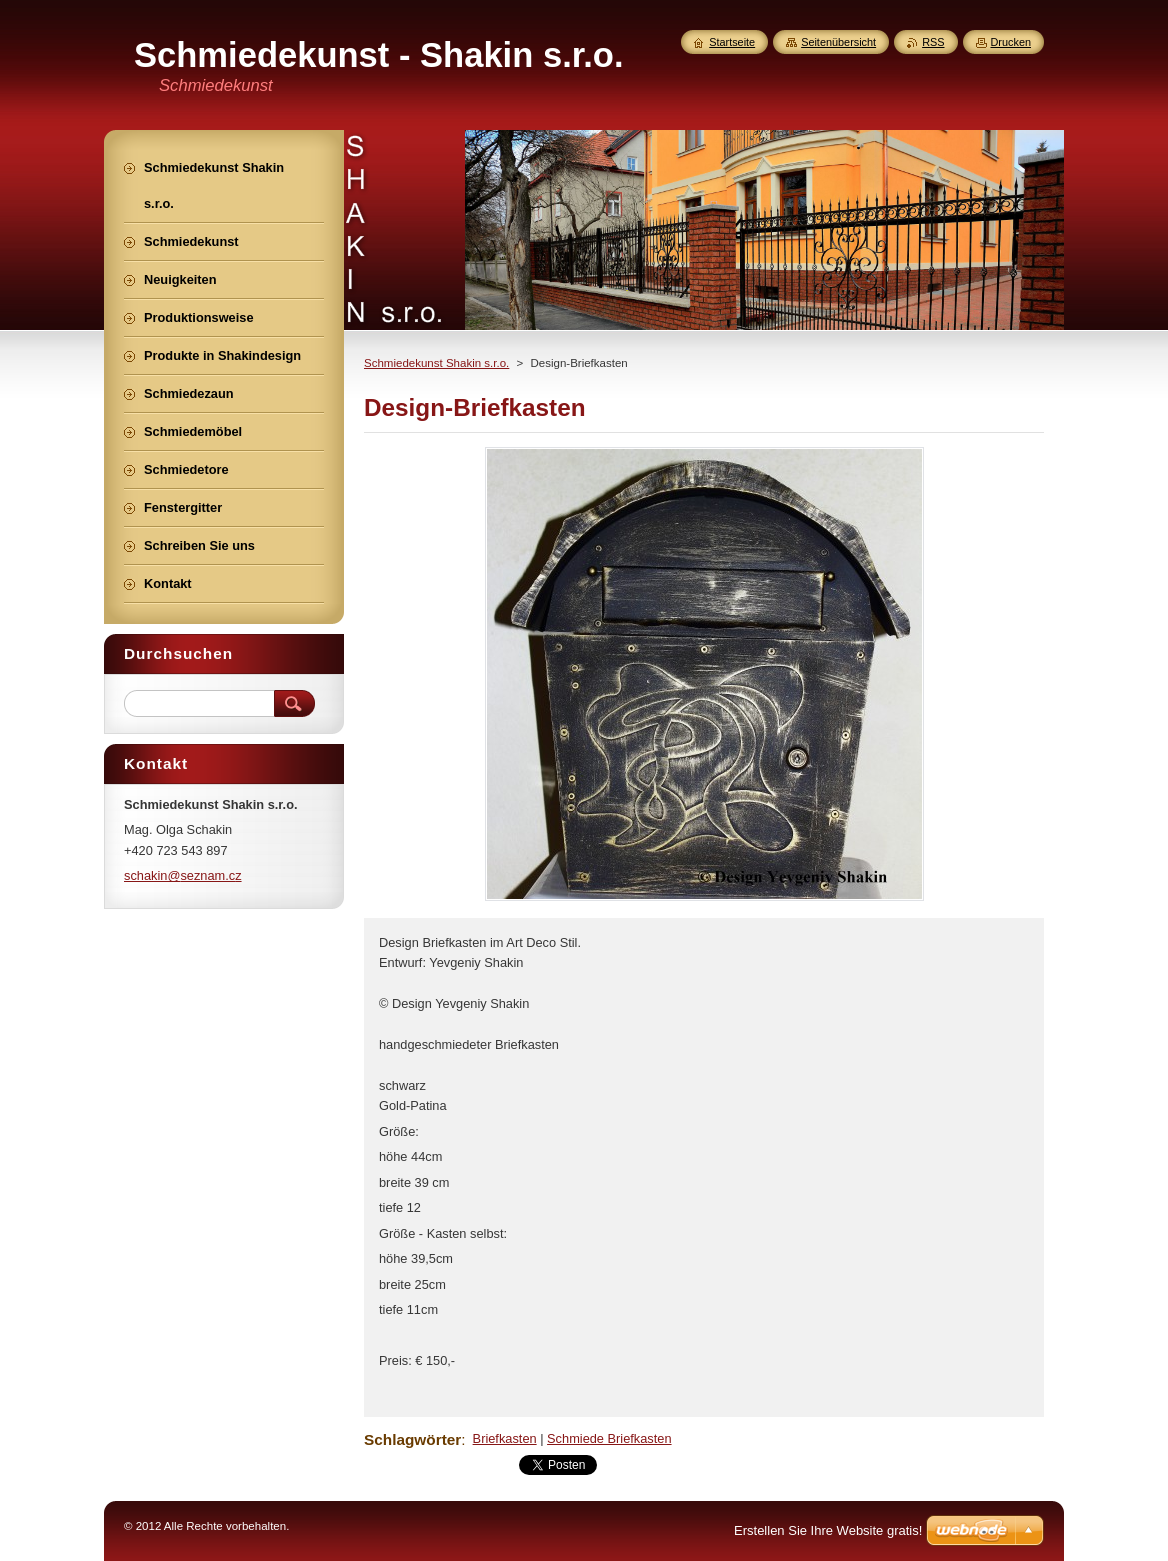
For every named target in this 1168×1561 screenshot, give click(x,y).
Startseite (732, 42)
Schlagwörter (412, 1439)
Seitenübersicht (838, 42)
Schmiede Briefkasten (609, 1438)
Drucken (1011, 42)
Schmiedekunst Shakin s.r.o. (436, 363)
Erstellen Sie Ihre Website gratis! (828, 1530)
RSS (933, 42)
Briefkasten (505, 1438)
